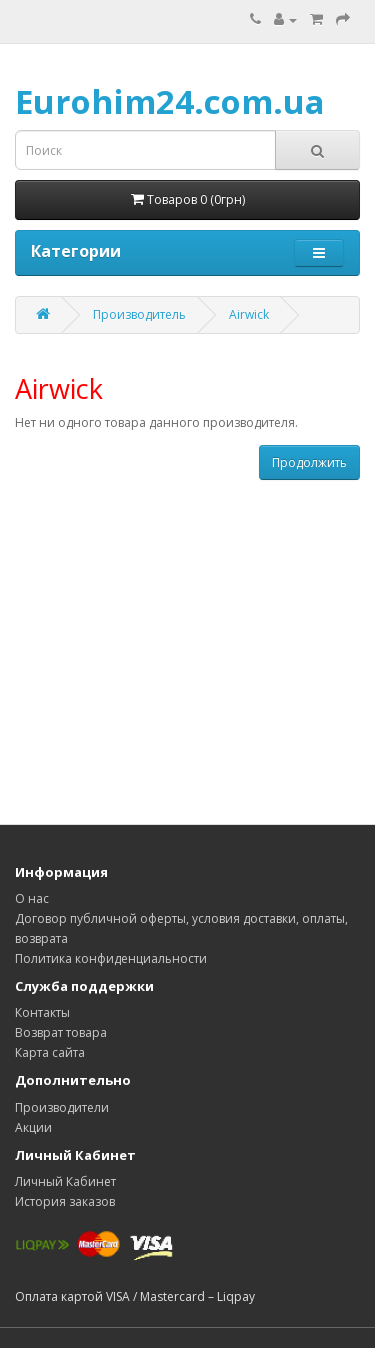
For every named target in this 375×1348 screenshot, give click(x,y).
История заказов (65, 1201)
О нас (32, 898)
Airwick (249, 314)
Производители (62, 1107)
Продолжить (309, 462)
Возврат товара (61, 1032)
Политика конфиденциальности (111, 958)
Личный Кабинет (65, 1181)
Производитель (139, 314)
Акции (33, 1127)
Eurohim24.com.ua (170, 101)
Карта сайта (50, 1052)
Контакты (42, 1012)
